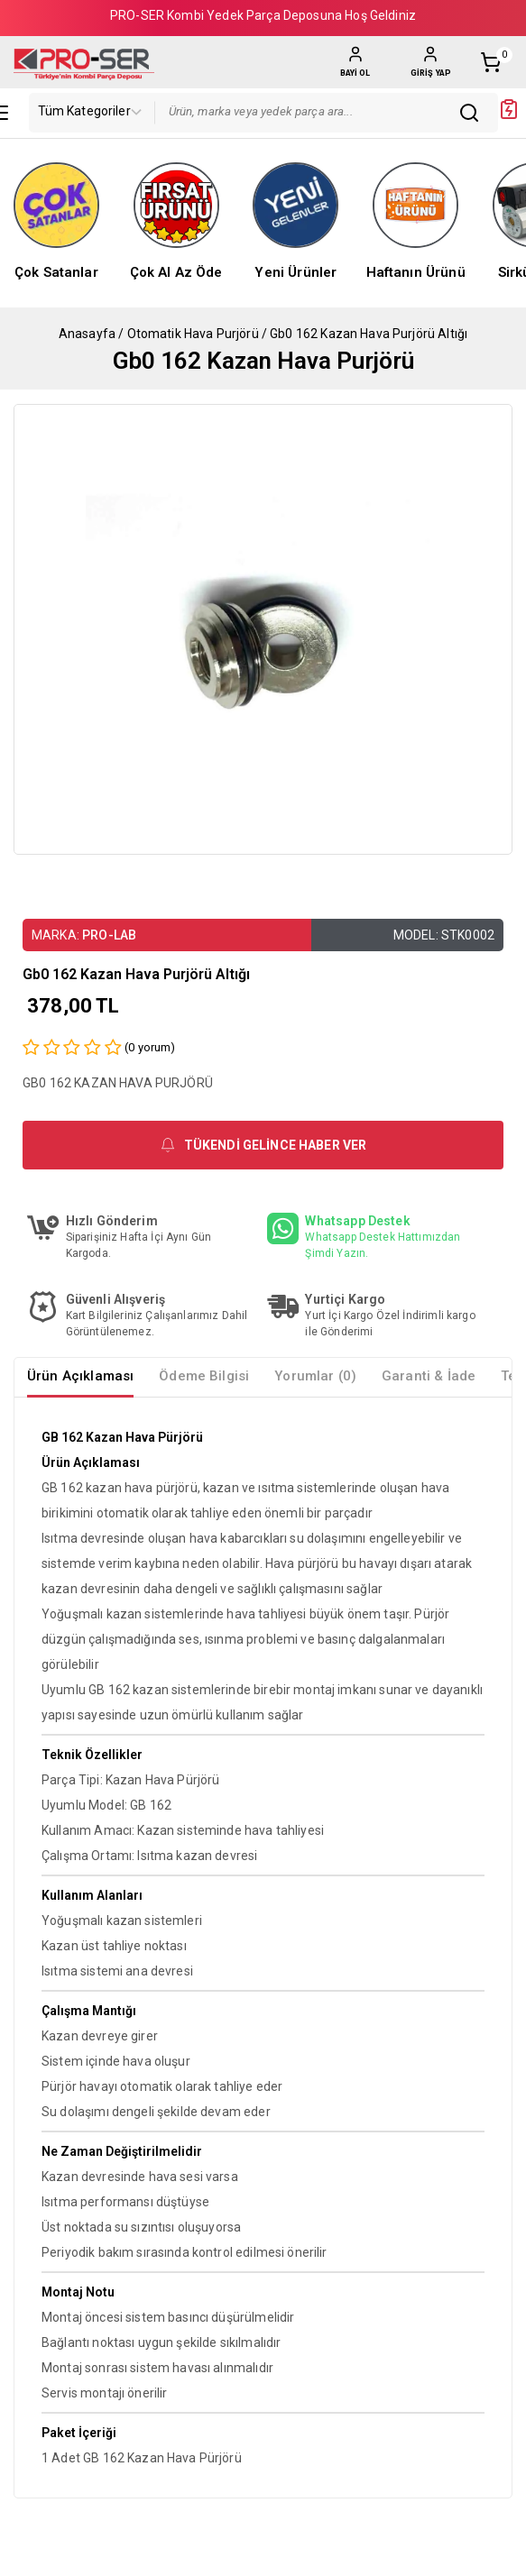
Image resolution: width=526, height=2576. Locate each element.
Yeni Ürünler (295, 272)
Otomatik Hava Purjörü (193, 333)
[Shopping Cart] (496, 62)
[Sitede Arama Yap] (473, 113)
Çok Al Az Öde (176, 272)
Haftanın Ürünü (416, 272)
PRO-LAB (109, 935)
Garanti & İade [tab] (428, 1376)
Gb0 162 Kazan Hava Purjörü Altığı (368, 333)
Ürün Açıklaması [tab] (80, 1376)
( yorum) (150, 1047)
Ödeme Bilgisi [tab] (204, 1376)
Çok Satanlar (56, 272)
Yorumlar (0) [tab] (315, 1376)
